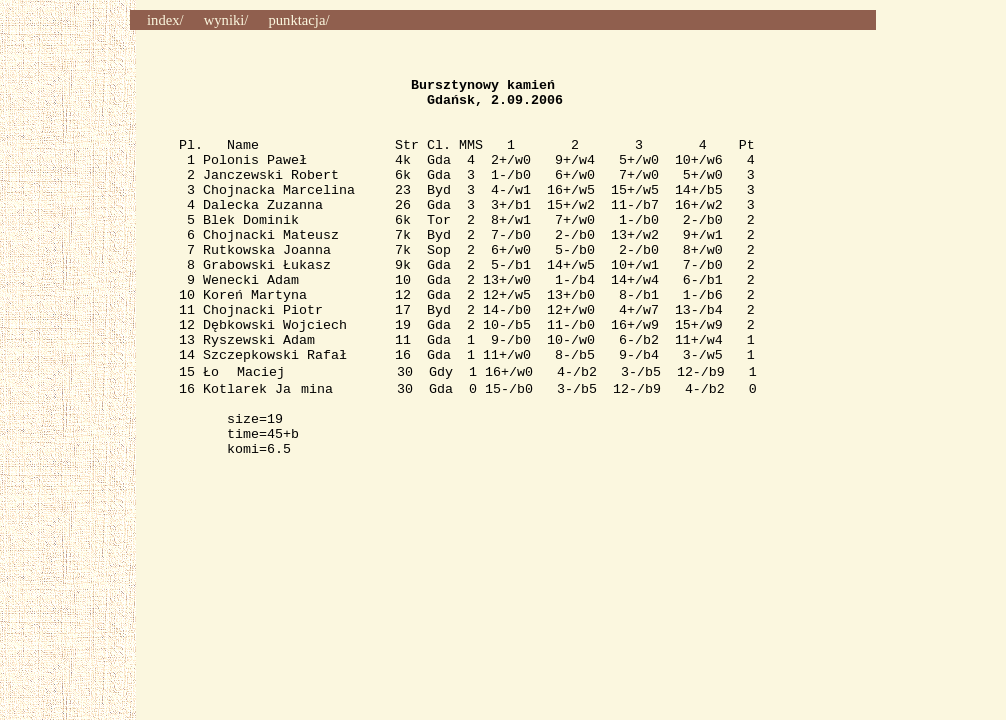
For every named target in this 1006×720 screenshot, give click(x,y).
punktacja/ (298, 20)
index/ (165, 20)
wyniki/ (226, 20)
